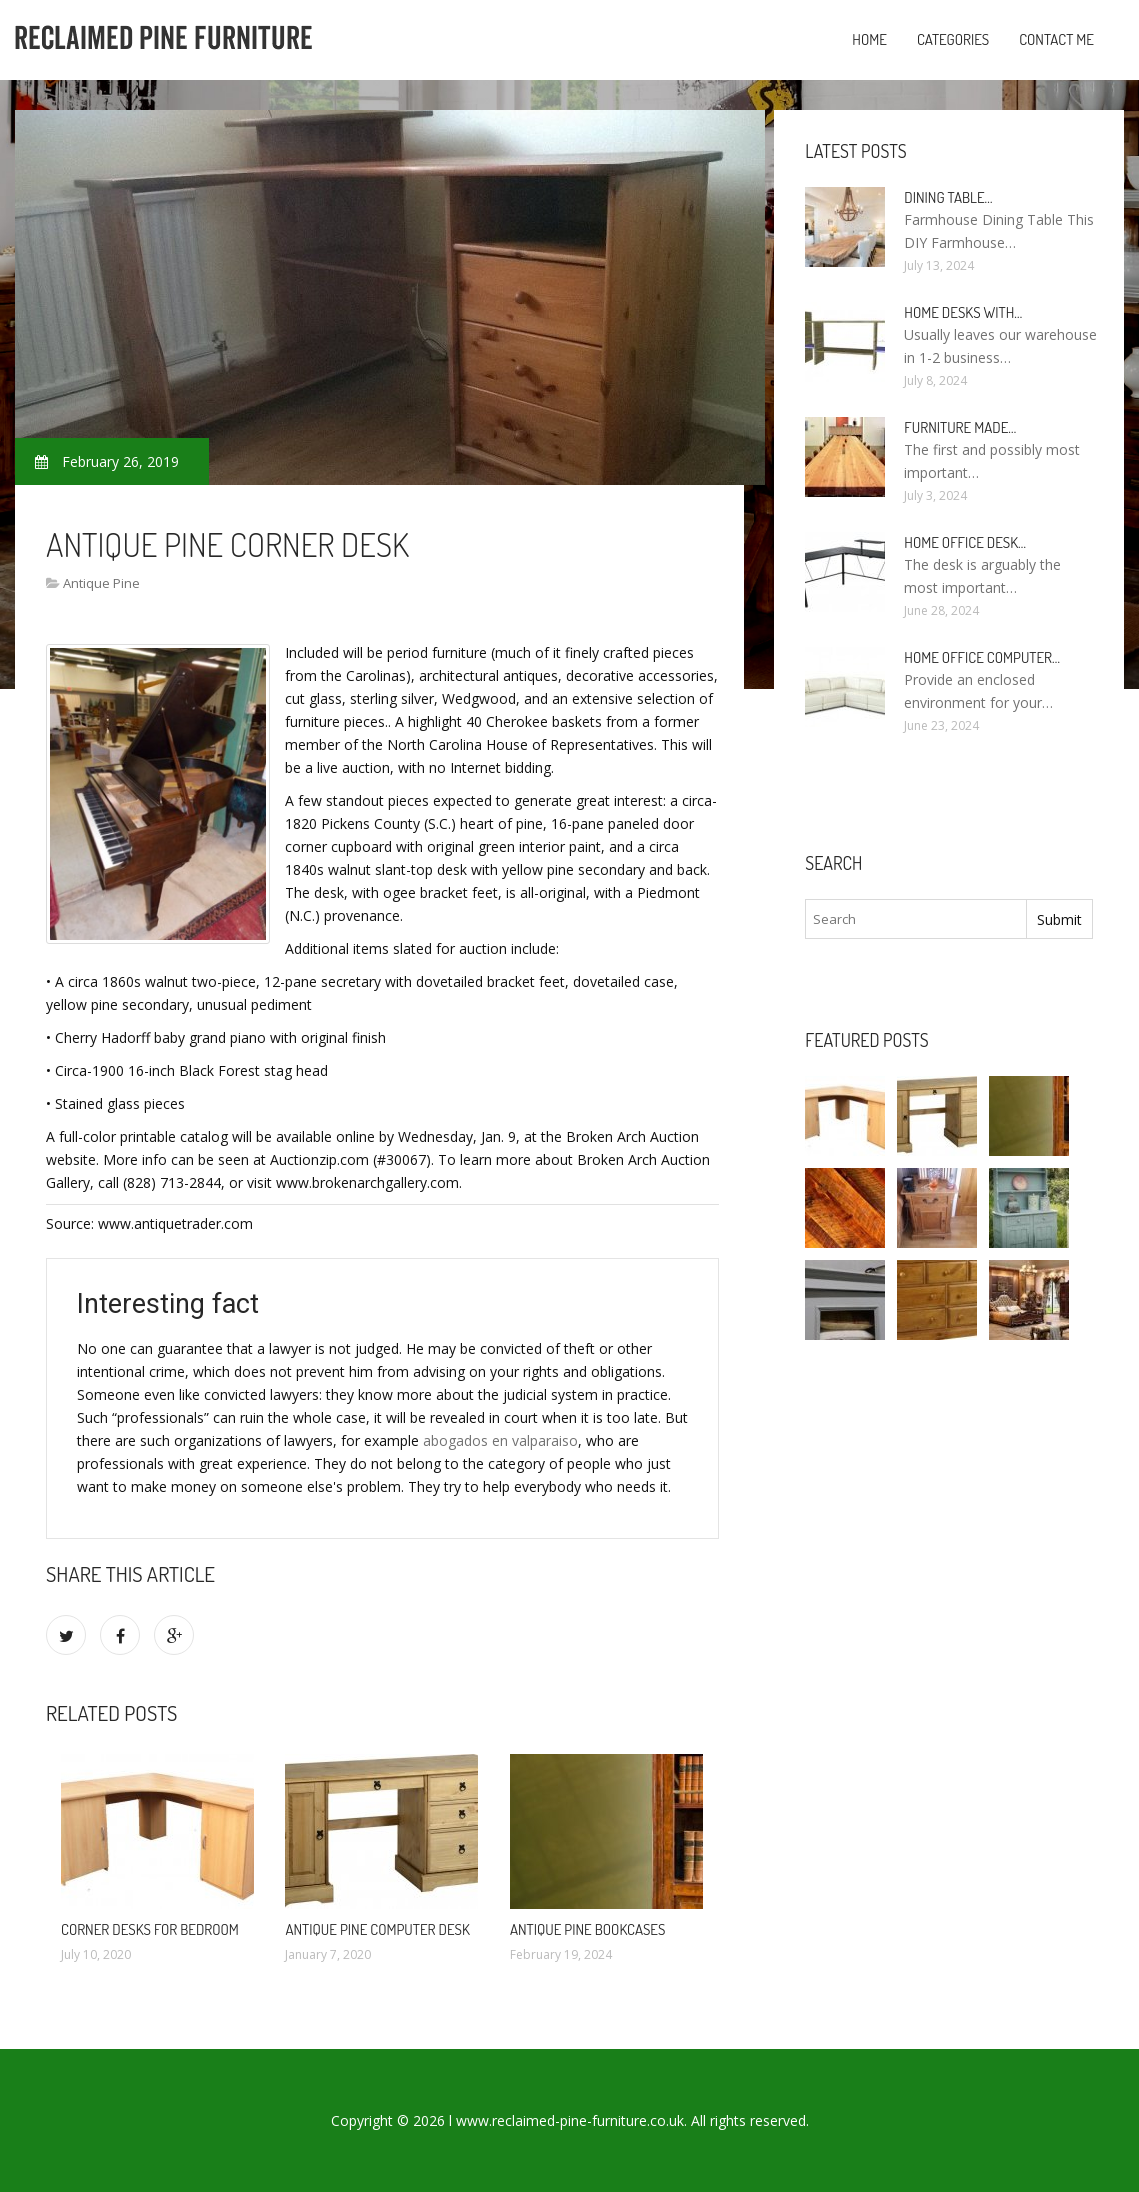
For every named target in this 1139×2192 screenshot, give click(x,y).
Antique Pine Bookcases (588, 1929)
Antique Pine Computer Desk (377, 1929)
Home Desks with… (963, 312)
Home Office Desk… (965, 542)
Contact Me (1056, 39)
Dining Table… (948, 197)
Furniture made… (960, 427)
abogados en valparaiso (500, 1440)
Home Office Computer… (982, 657)
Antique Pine (101, 583)
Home (869, 39)
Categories (953, 39)
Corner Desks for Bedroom (150, 1929)
